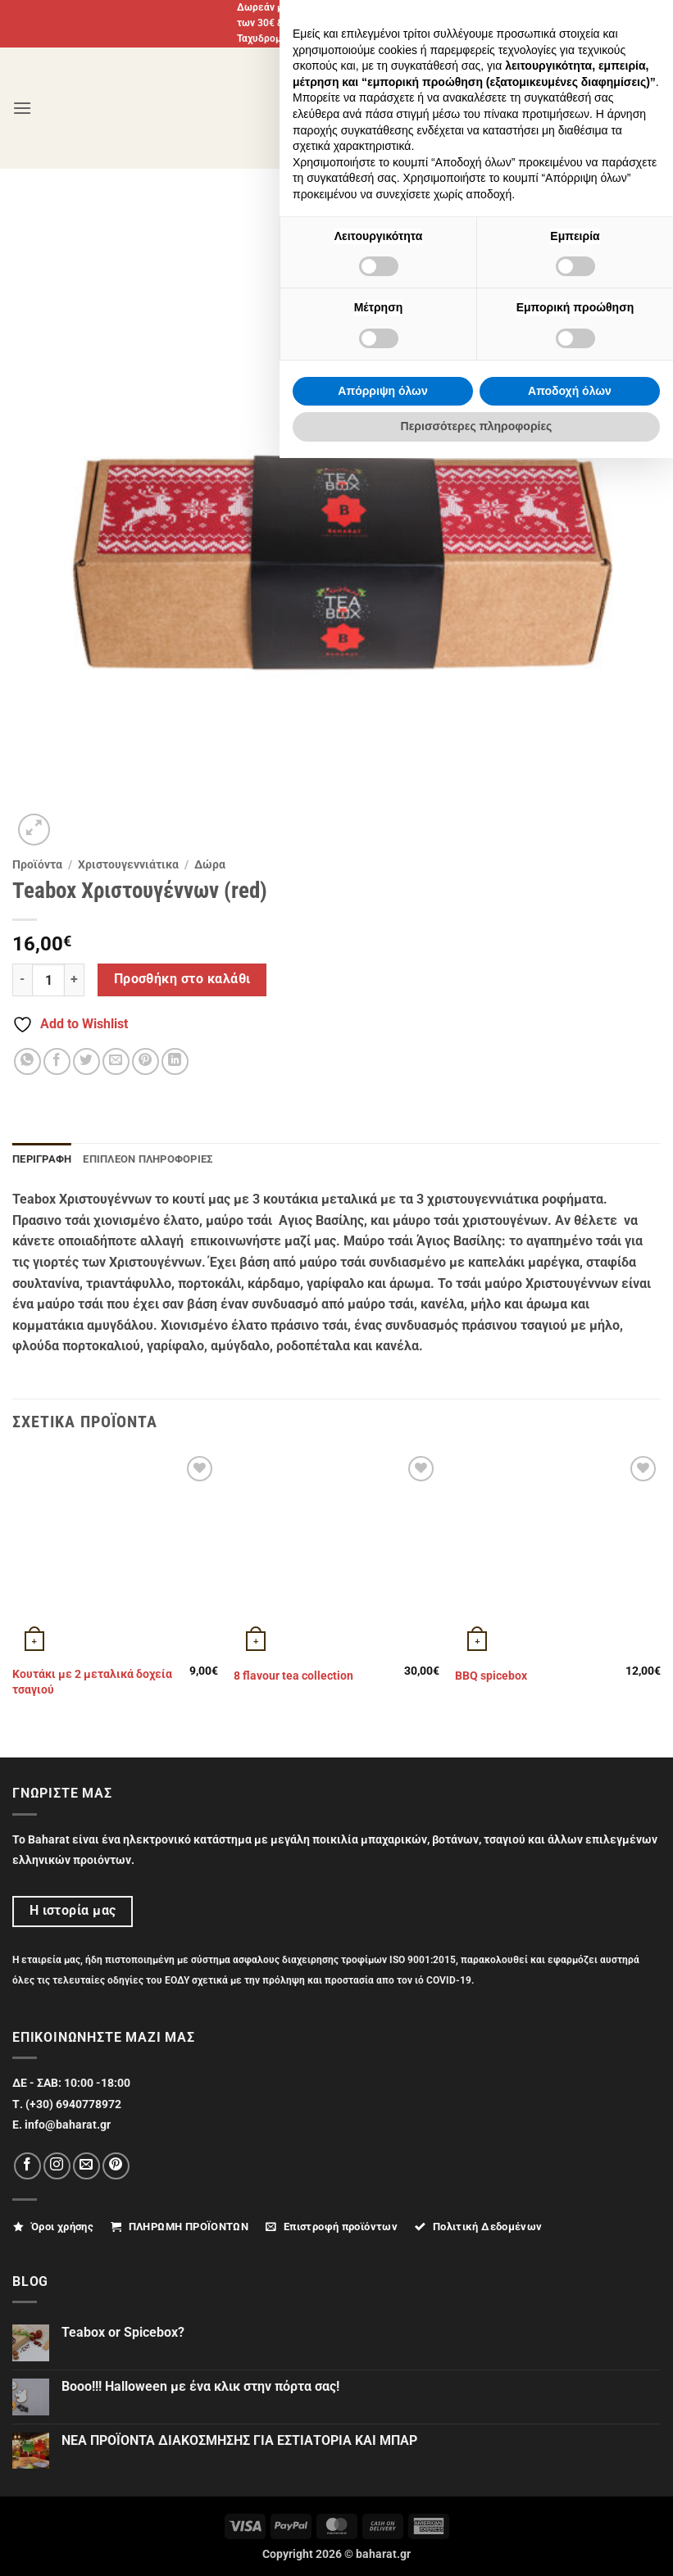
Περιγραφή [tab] (41, 1159)
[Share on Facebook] (56, 1061)
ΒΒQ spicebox (491, 1676)
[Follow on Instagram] (56, 2165)
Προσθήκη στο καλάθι (182, 979)
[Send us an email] (86, 2165)
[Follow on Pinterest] (116, 2165)
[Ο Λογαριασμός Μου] (565, 107)
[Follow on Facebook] (27, 2165)
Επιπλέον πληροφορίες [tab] (147, 1159)
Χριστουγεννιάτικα (128, 864)
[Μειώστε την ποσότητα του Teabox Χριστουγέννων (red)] (22, 980)
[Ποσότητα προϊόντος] (48, 980)
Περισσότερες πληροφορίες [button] (476, 2544)
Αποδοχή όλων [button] (570, 2508)
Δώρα (209, 864)
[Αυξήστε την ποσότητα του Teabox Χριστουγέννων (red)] (74, 980)
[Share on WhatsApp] (27, 1061)
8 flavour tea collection (293, 1676)
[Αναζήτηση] (606, 107)
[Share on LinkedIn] (175, 1061)
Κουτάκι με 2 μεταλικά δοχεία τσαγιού (92, 1682)
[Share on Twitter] (86, 1061)
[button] (22, 108)
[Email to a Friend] (116, 1061)
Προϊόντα (37, 864)
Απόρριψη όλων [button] (382, 2508)
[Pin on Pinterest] (145, 1061)
